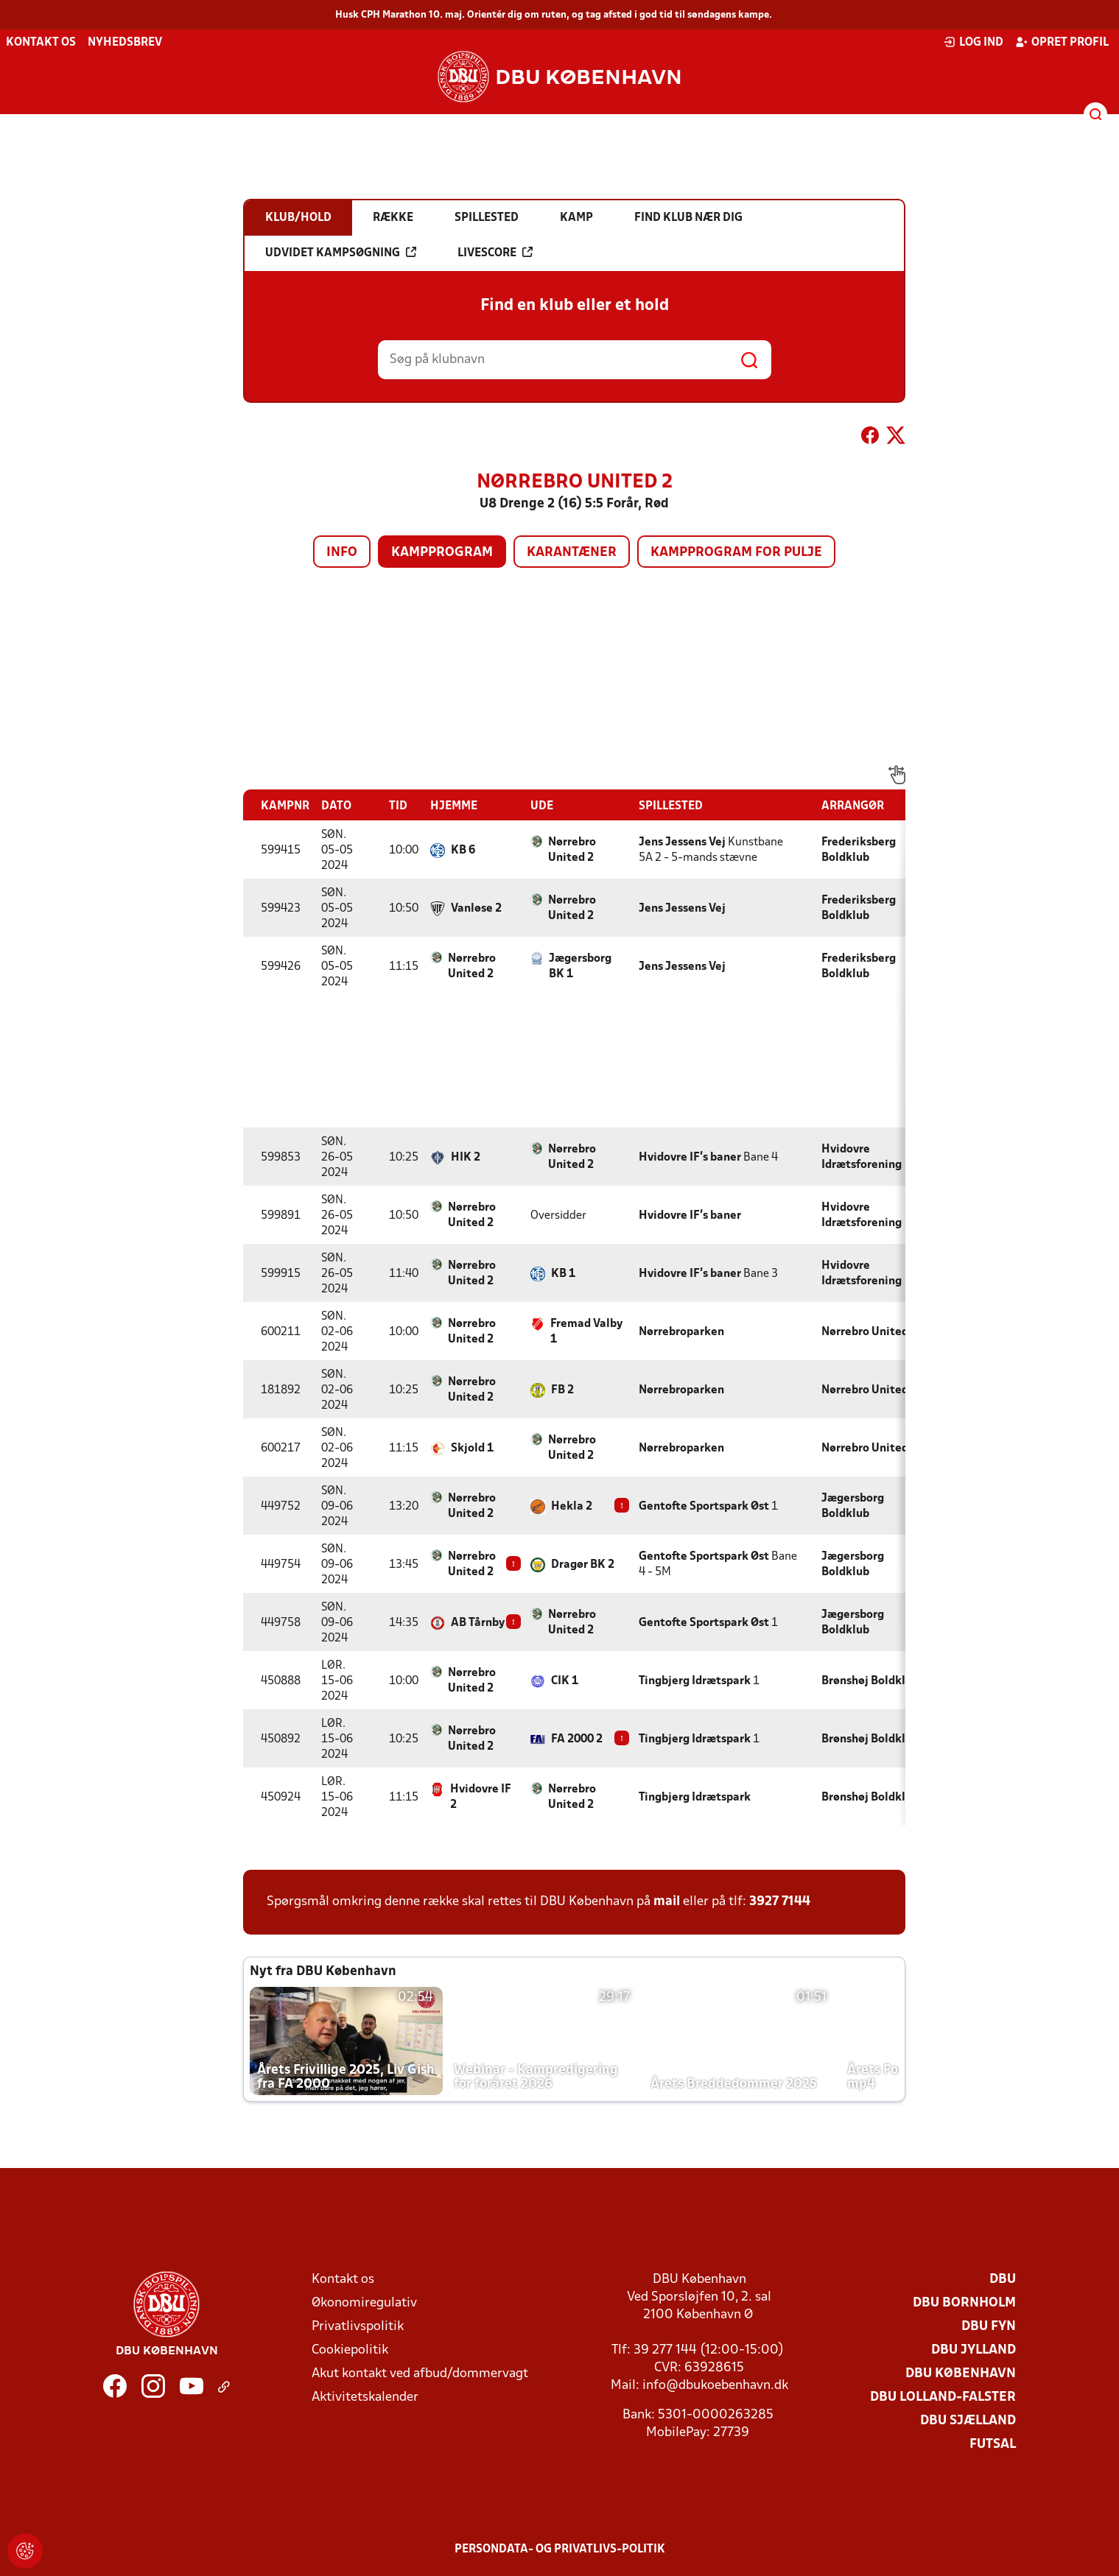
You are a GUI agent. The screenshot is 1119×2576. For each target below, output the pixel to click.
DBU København (960, 2374)
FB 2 (562, 1390)
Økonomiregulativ (364, 2303)
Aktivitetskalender (365, 2397)
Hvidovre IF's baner (690, 1157)
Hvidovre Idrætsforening (861, 1157)
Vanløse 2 (476, 909)
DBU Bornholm (964, 2303)
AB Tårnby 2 (482, 1623)
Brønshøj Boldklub (870, 1681)
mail (666, 1902)
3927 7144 (779, 1902)
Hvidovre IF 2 (480, 1797)
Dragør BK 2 (582, 1565)
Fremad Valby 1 (586, 1332)
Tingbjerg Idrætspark (695, 1681)
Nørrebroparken (681, 1332)
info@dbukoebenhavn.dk (715, 2385)
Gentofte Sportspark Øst (704, 1507)
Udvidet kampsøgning (340, 252)
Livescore (495, 252)
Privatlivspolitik (358, 2326)
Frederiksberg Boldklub (858, 850)
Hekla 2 (571, 1507)
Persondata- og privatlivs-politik (560, 2549)
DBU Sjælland (968, 2421)
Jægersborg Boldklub (852, 1506)
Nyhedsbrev (125, 43)
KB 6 (463, 850)
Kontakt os (41, 43)
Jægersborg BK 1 (580, 966)
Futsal (992, 2444)
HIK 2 (465, 1157)
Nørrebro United (864, 1332)
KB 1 (563, 1274)
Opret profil (1062, 42)
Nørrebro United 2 (572, 850)
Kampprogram (442, 552)
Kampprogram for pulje (736, 552)
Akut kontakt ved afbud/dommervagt (420, 2374)
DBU (1002, 2279)
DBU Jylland (973, 2350)
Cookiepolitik (350, 2350)
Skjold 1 (472, 1448)
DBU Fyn (988, 2326)
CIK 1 (564, 1681)
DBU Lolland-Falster (943, 2397)
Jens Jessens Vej (682, 842)
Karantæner (572, 552)
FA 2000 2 (577, 1739)
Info (341, 552)
